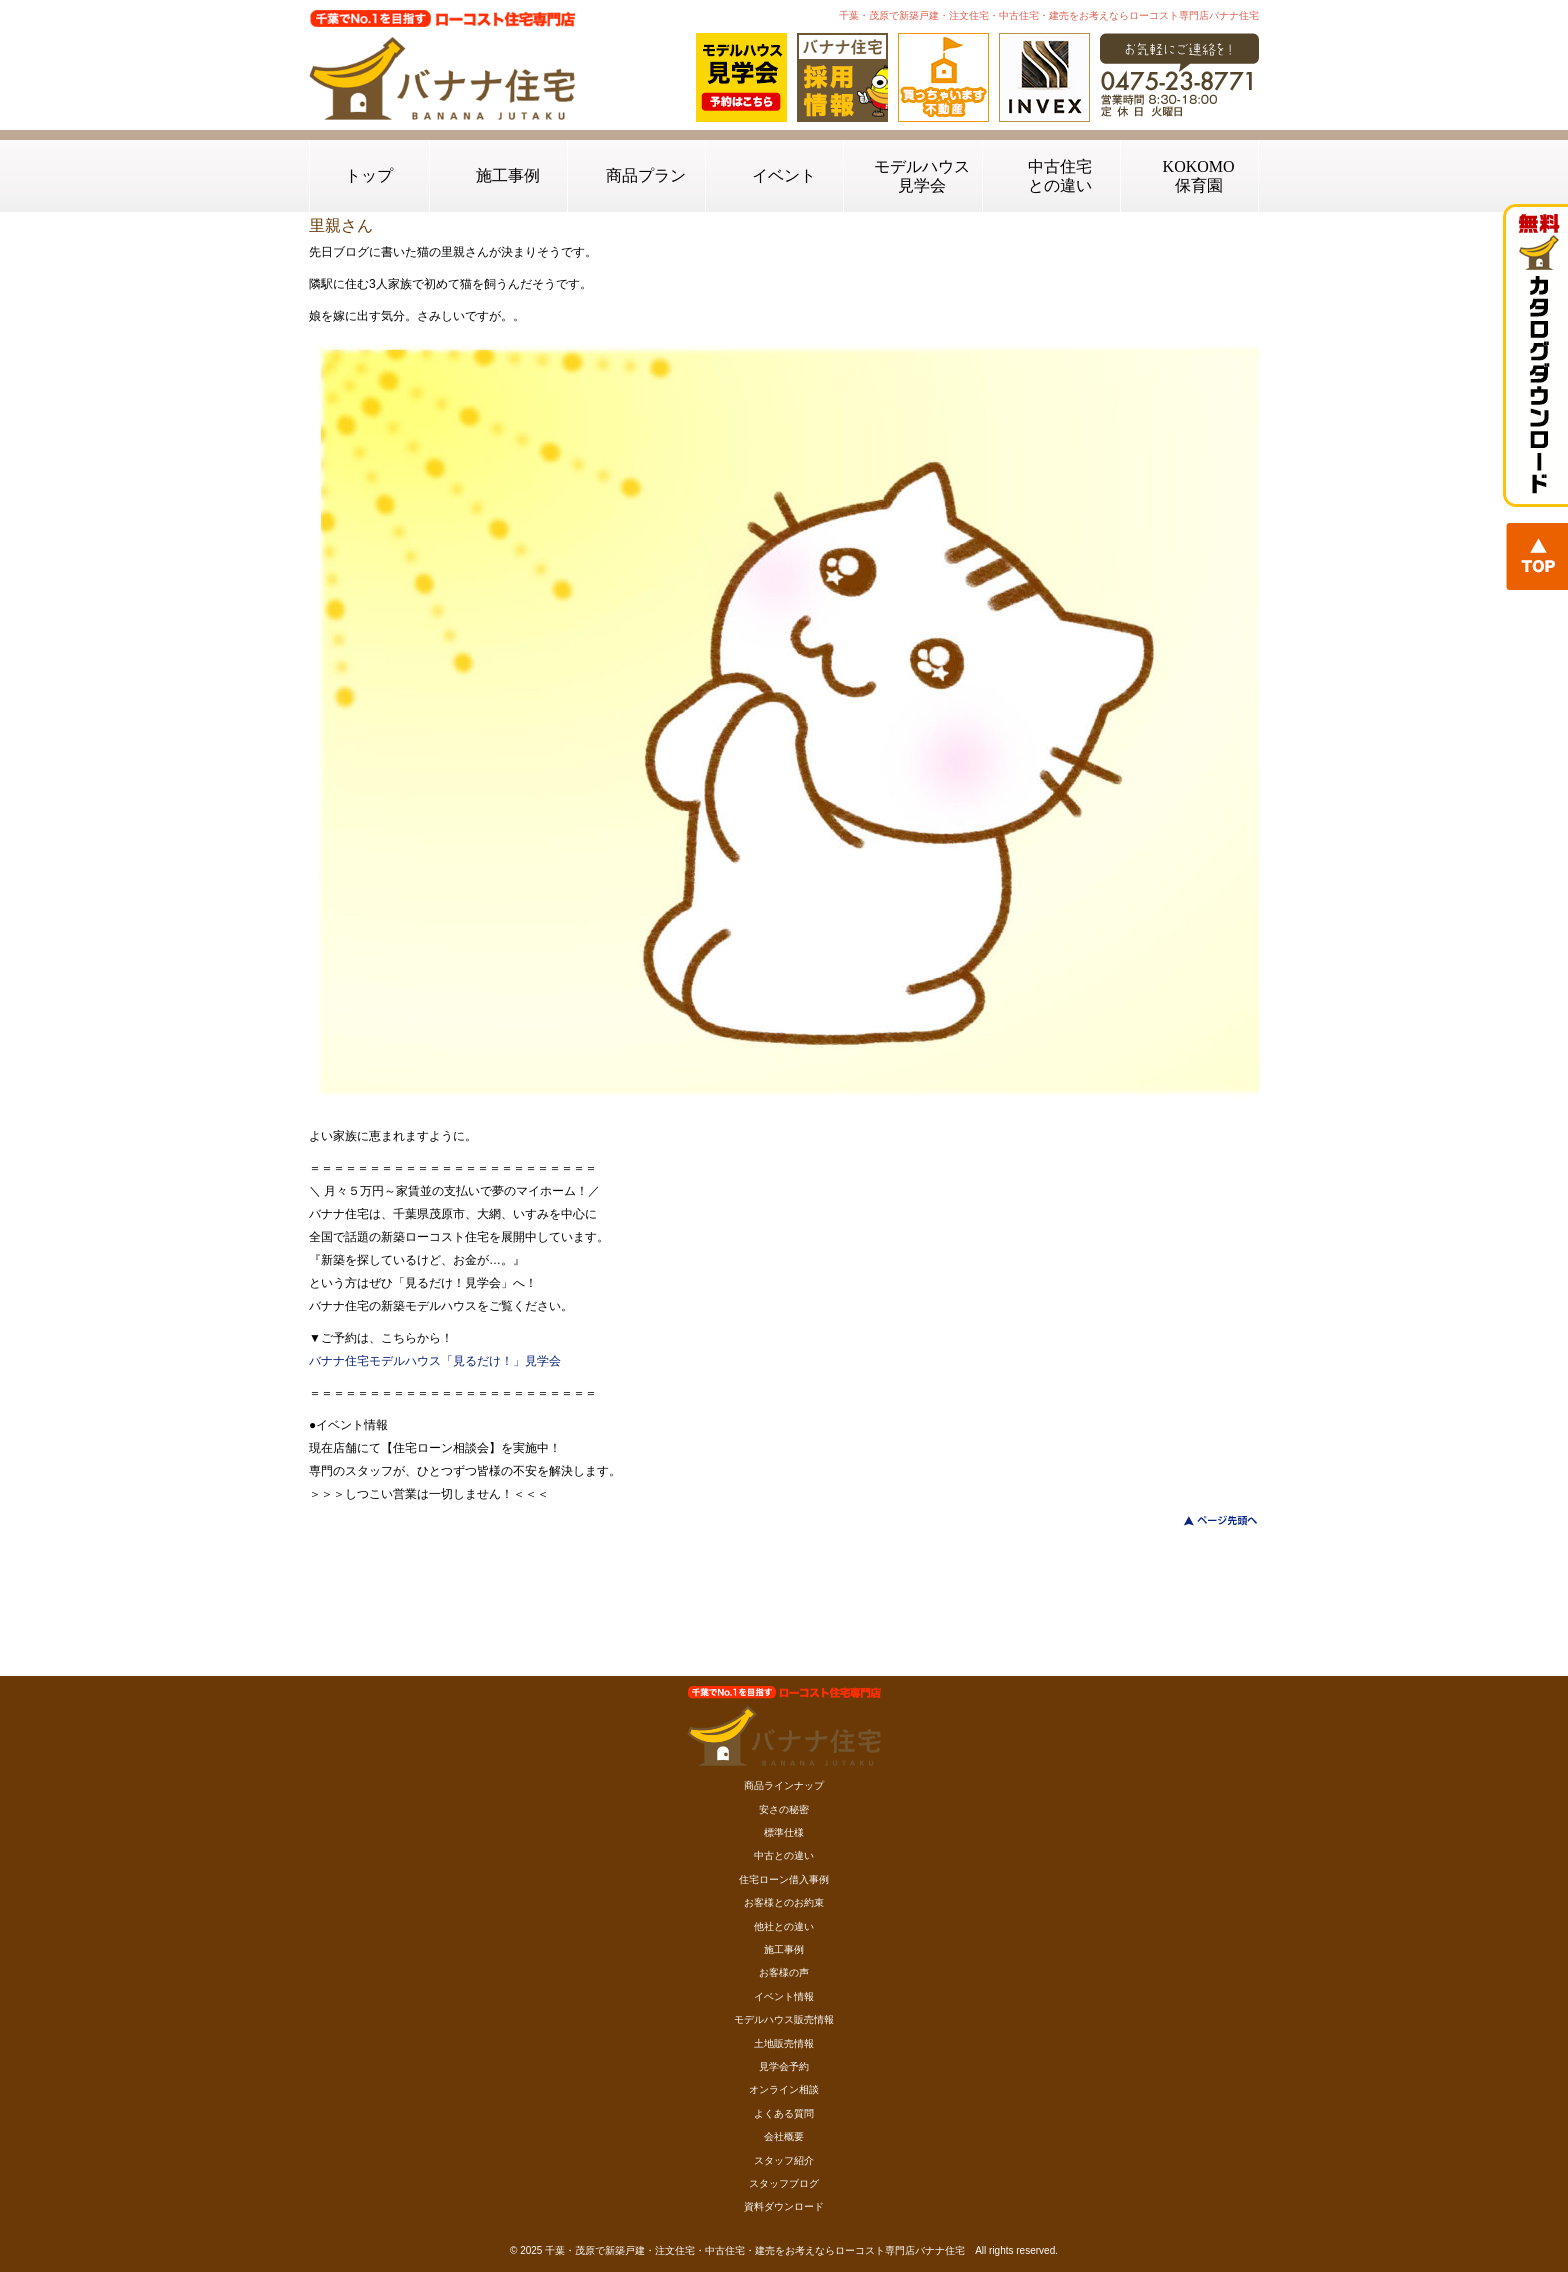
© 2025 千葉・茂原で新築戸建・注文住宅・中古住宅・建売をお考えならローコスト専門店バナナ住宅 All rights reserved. (784, 2250)
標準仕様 (784, 1832)
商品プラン (646, 175)
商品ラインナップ (784, 1785)
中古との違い (784, 1855)
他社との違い (784, 1926)
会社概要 (784, 2136)
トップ (369, 175)
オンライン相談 (784, 2089)
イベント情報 (784, 1996)
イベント (784, 175)
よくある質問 (784, 2113)
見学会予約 (784, 2066)
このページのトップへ (1208, 1520)
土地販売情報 (784, 2043)
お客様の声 (784, 1972)
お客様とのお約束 (784, 1902)
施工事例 (508, 175)
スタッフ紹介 (784, 2160)
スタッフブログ (784, 2183)
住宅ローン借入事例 (784, 1879)
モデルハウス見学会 (922, 176)
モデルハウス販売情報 (784, 2019)
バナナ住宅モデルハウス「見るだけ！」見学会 (435, 1361)
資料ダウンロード (784, 2206)
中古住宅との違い (1060, 176)
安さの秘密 (784, 1809)
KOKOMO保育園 (1199, 176)
